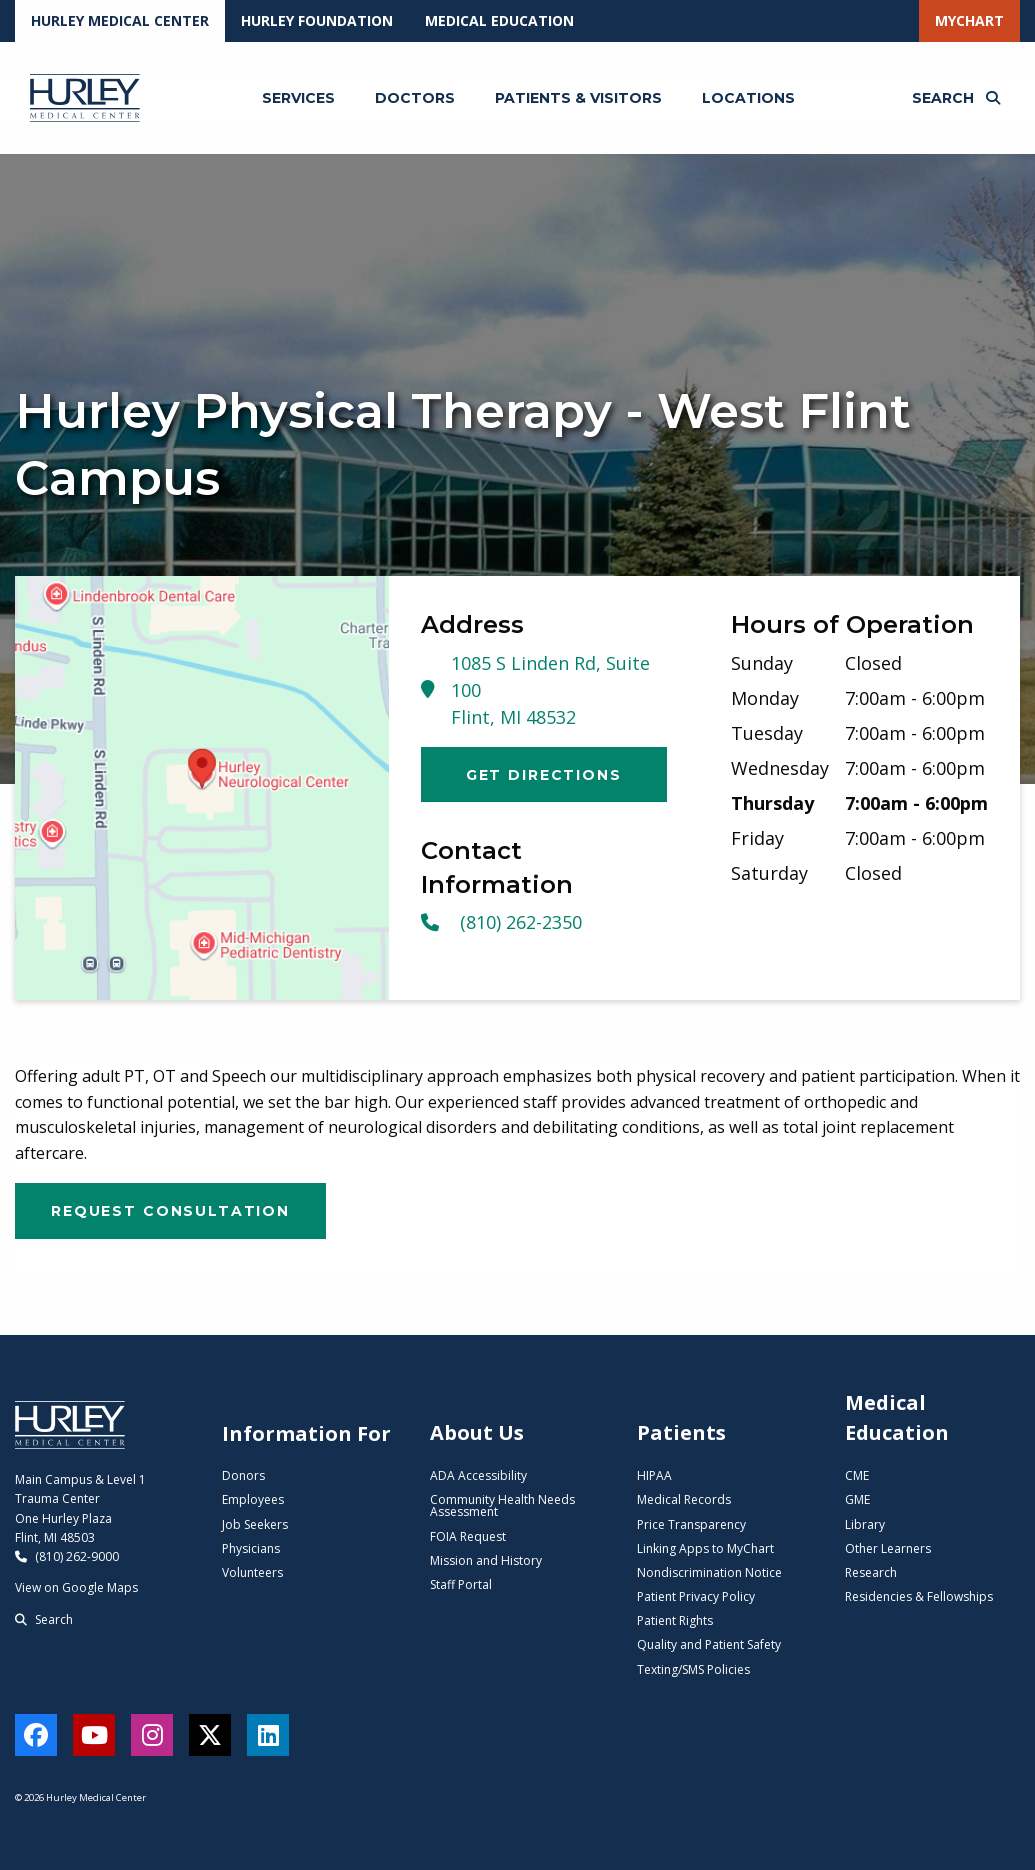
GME (857, 1499)
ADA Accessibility (478, 1475)
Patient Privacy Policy (696, 1596)
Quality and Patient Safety (709, 1644)
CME (857, 1475)
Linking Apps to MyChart (705, 1548)
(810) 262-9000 (67, 1556)
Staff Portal (461, 1584)
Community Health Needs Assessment (502, 1505)
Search (44, 1619)
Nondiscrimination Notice (709, 1572)
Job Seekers (255, 1524)
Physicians (251, 1548)
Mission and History (486, 1560)
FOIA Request (468, 1536)
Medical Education (499, 20)
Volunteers (252, 1572)
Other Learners (888, 1548)
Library (865, 1524)
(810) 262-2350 (501, 922)
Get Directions (544, 775)
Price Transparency (691, 1524)
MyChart (969, 20)
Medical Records (684, 1499)
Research (871, 1572)
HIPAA (654, 1475)
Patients (681, 1432)
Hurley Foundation (317, 20)
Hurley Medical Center (120, 20)
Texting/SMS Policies (693, 1669)
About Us (477, 1432)
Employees (253, 1499)
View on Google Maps (76, 1587)
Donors (243, 1475)
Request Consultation (170, 1211)
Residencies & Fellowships (919, 1596)
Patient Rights (675, 1620)
